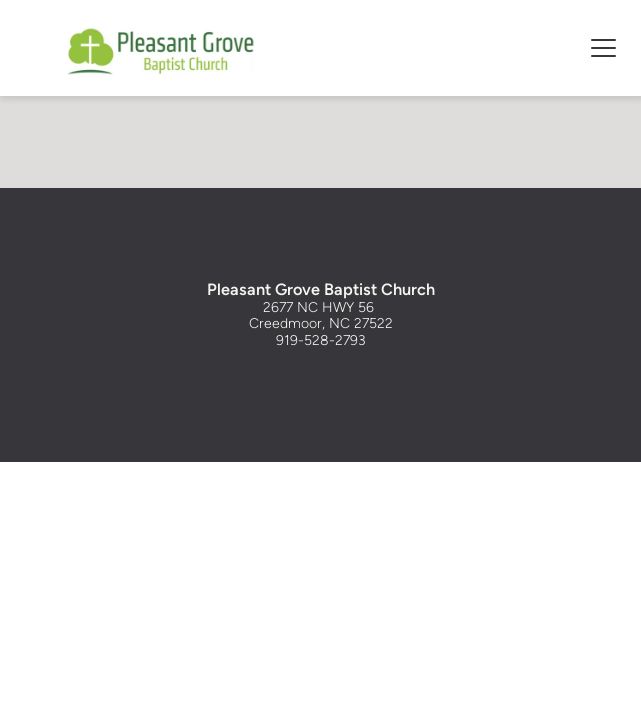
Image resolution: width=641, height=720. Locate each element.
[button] (603, 47)
